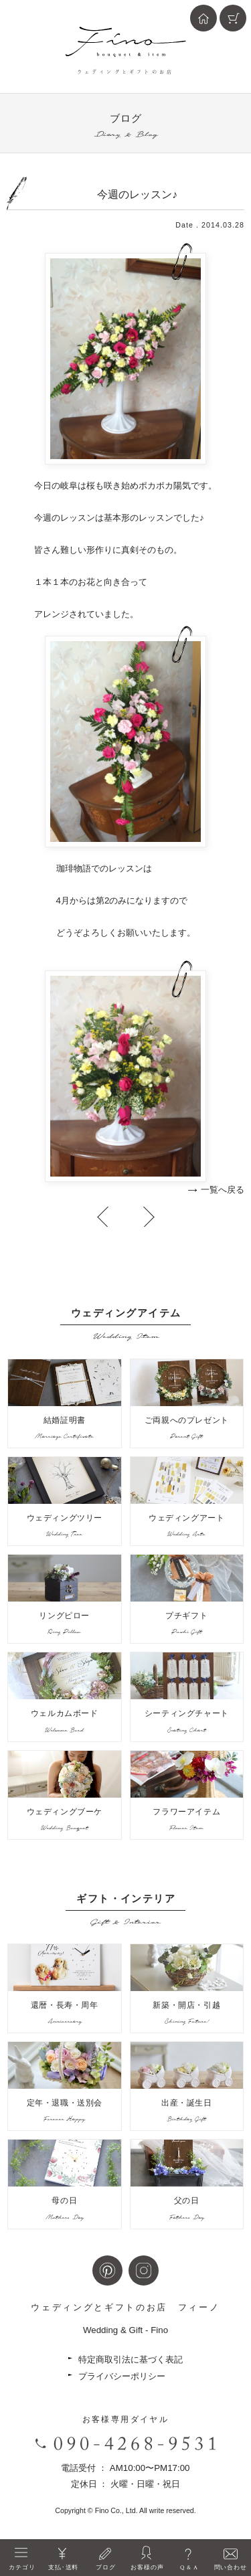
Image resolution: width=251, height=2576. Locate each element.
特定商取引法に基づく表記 (130, 2359)
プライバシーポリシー (121, 2376)
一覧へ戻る (222, 1190)
